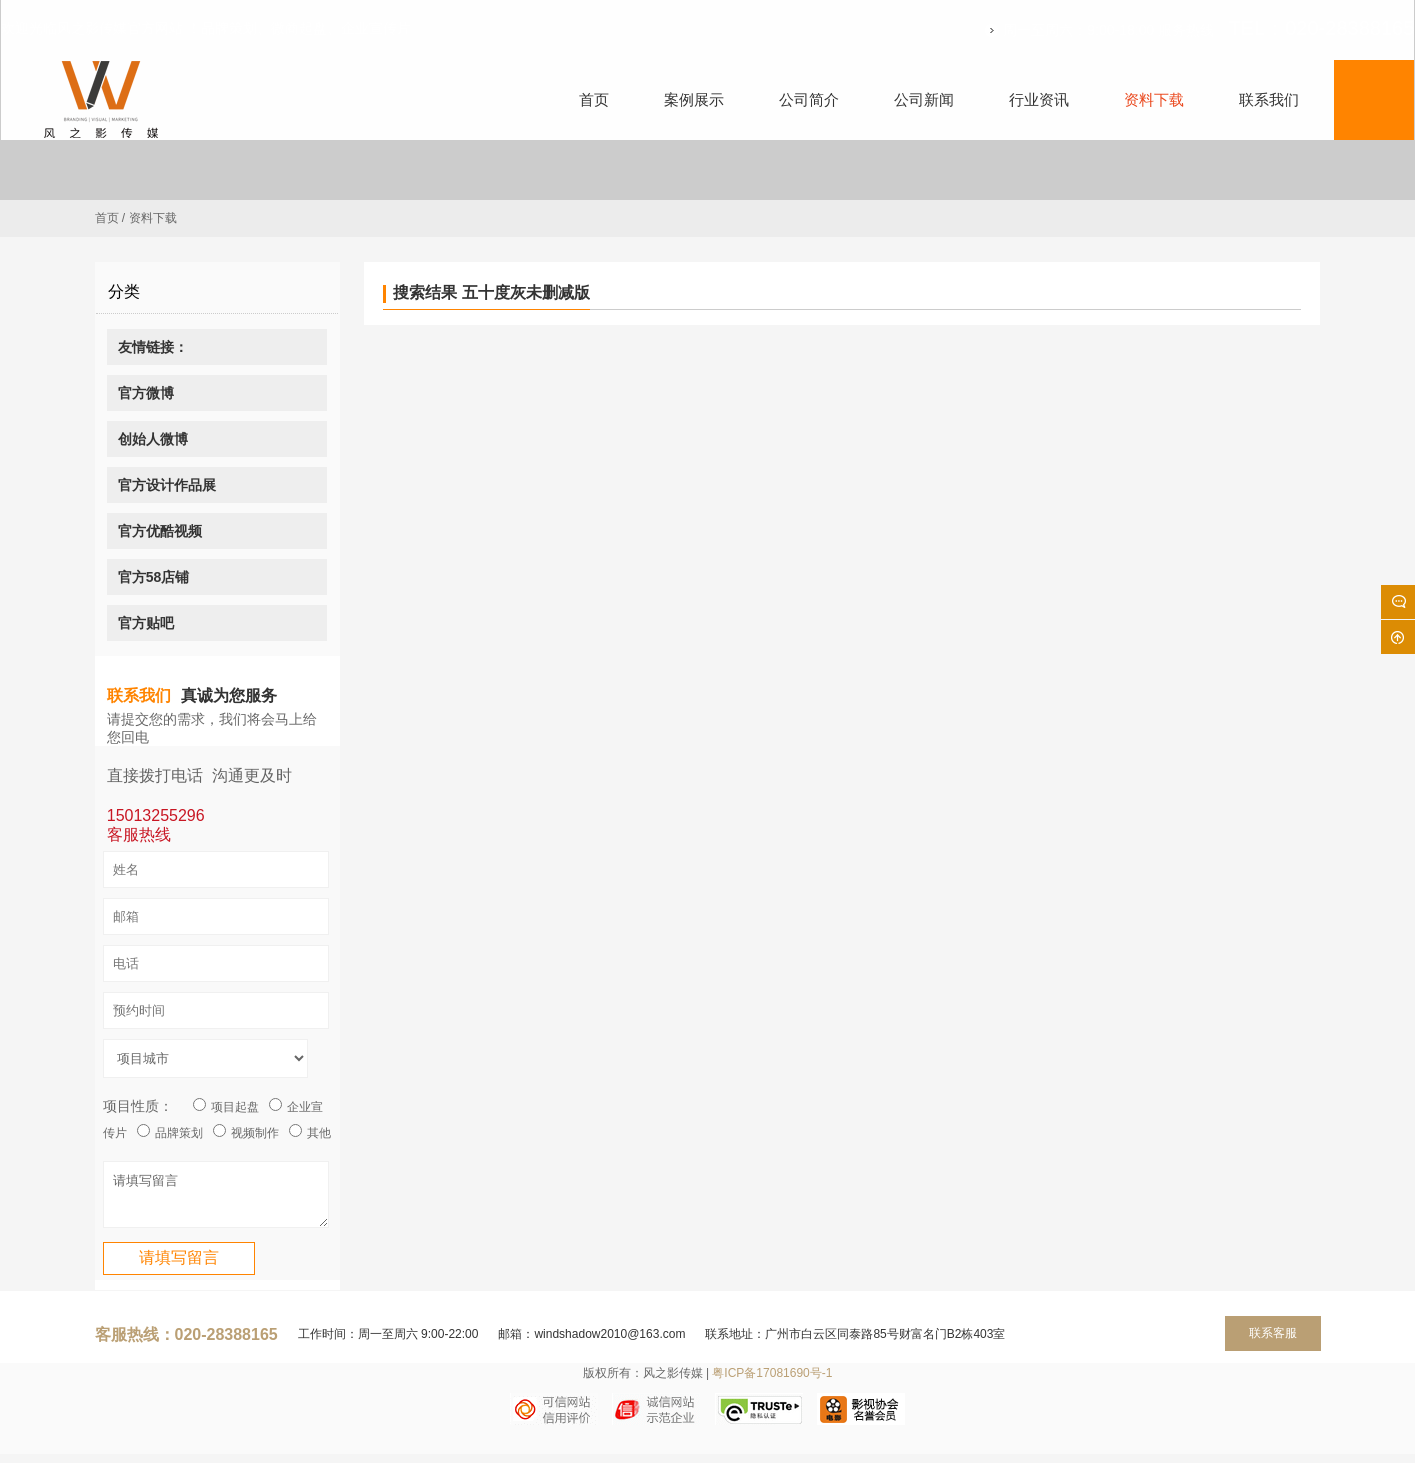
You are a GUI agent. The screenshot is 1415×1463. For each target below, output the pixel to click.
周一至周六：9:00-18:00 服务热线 (1081, 30)
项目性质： (138, 1106)
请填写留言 (216, 1199)
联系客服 (1273, 1342)
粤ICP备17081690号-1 (772, 1382)
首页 (107, 218)
